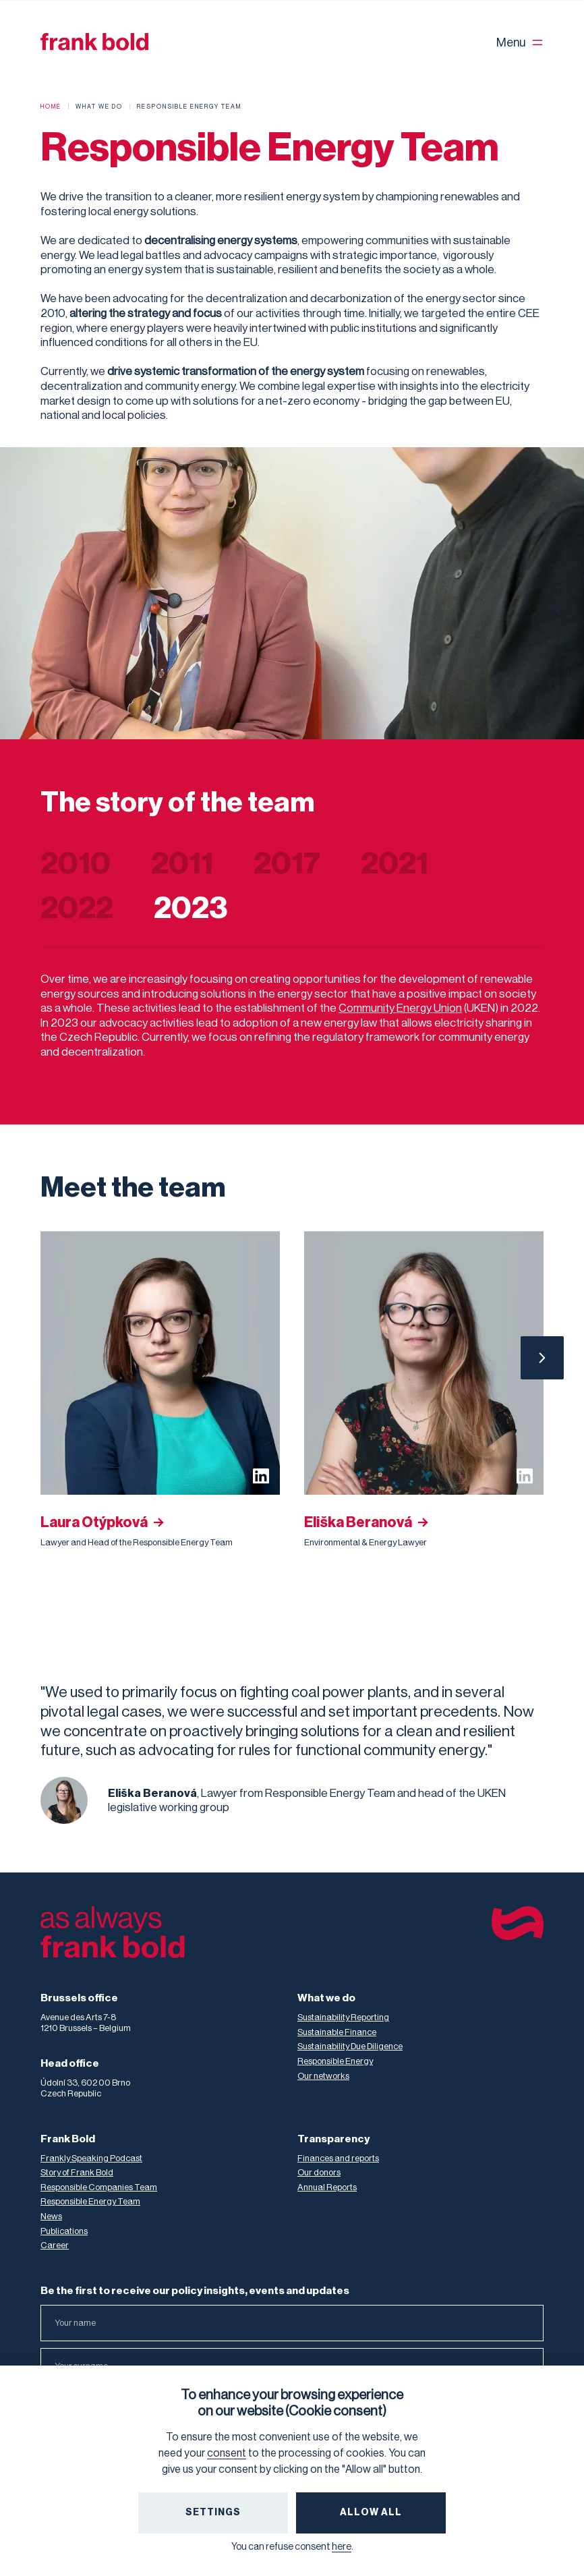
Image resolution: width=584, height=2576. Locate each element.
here (341, 2547)
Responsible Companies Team (98, 2187)
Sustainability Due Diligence (350, 2046)
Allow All (371, 2512)
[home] (94, 41)
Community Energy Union (400, 1008)
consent (226, 2453)
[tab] (95, 864)
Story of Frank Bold (76, 2172)
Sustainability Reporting (343, 2017)
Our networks (323, 2075)
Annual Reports (327, 2187)
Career (54, 2245)
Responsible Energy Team (90, 2201)
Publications (64, 2231)
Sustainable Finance (336, 2032)
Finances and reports (338, 2158)
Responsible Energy (335, 2061)
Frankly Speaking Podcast (91, 2158)
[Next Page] (542, 1357)
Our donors (319, 2172)
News (51, 2216)
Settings (213, 2512)
